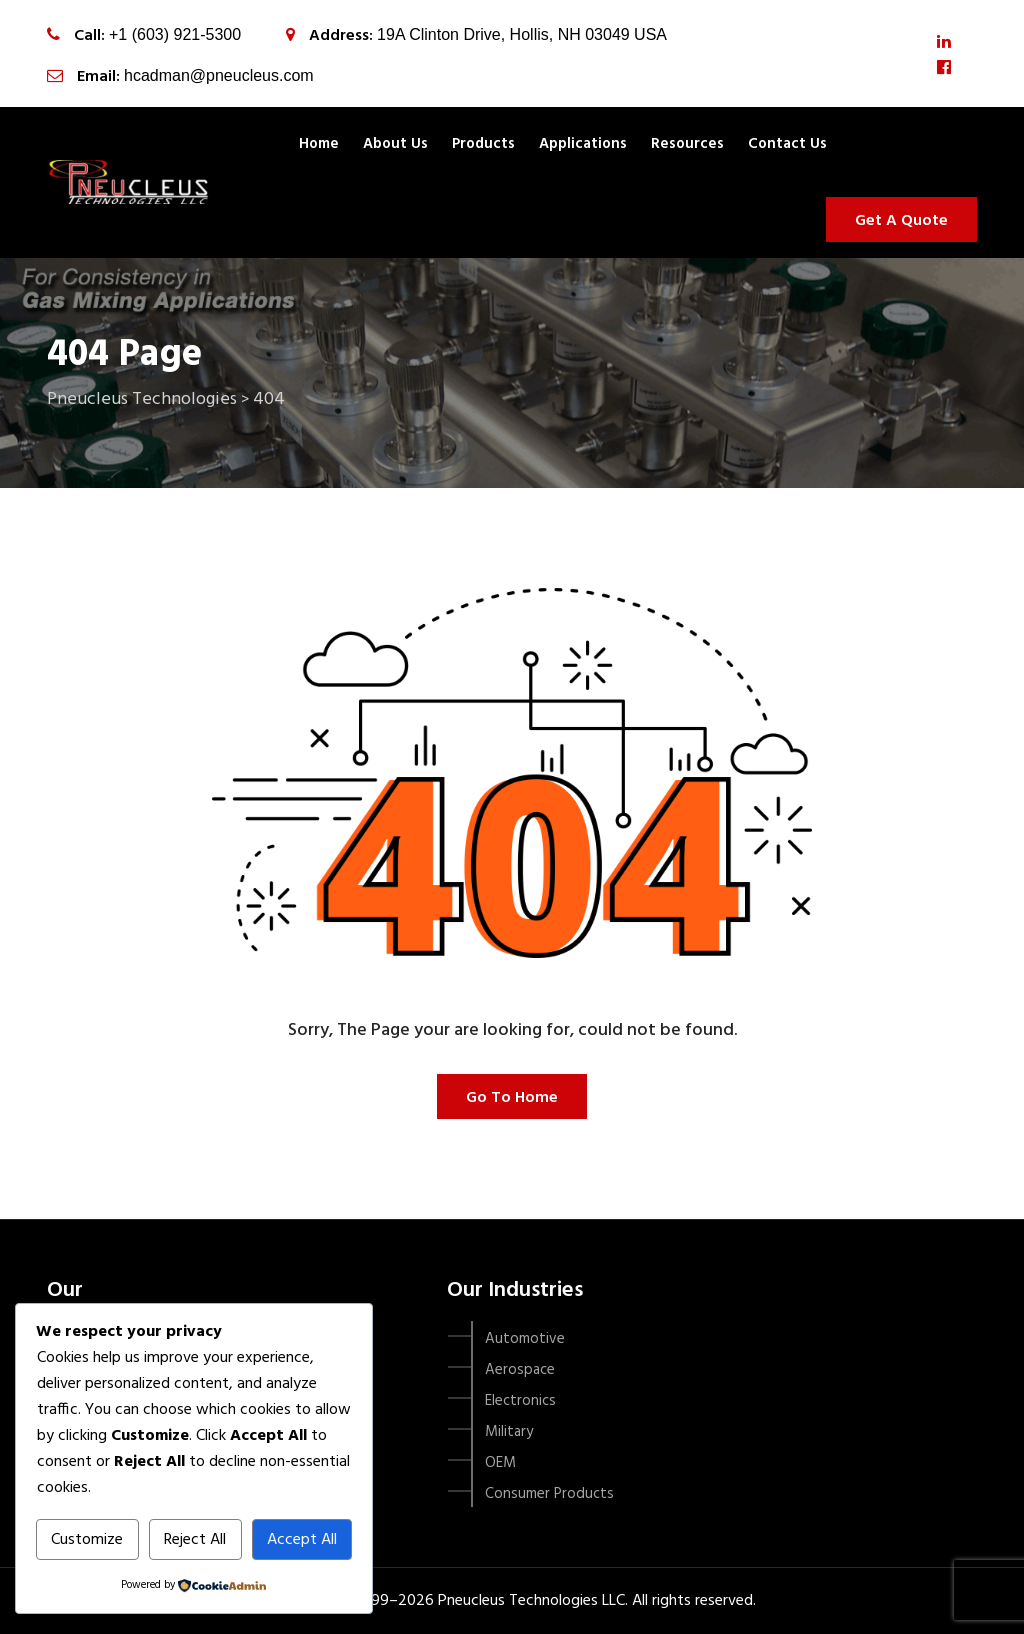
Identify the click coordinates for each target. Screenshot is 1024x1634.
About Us (395, 144)
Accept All (302, 1540)
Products (483, 144)
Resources (687, 144)
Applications (583, 144)
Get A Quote (901, 221)
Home (319, 144)
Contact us (787, 144)
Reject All (195, 1540)
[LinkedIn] (944, 43)
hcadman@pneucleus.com (219, 75)
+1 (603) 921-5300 (175, 34)
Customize (87, 1540)
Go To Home (512, 1098)
